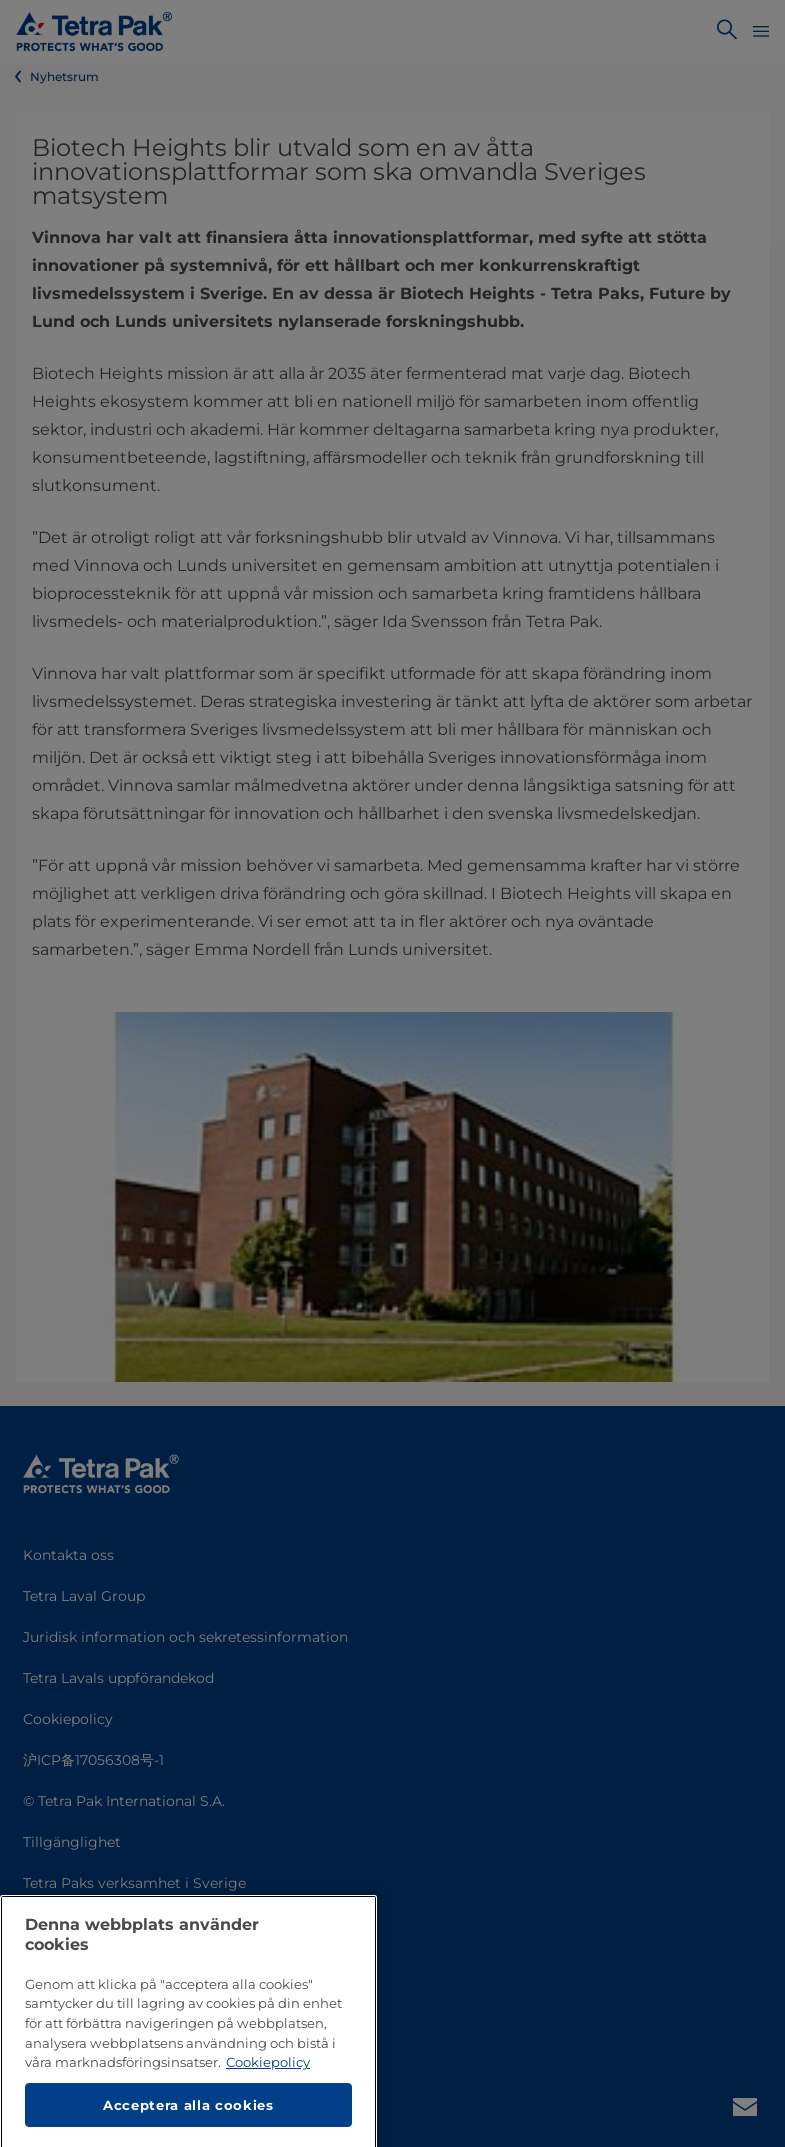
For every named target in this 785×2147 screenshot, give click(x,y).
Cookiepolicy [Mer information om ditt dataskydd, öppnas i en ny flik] (268, 2109)
